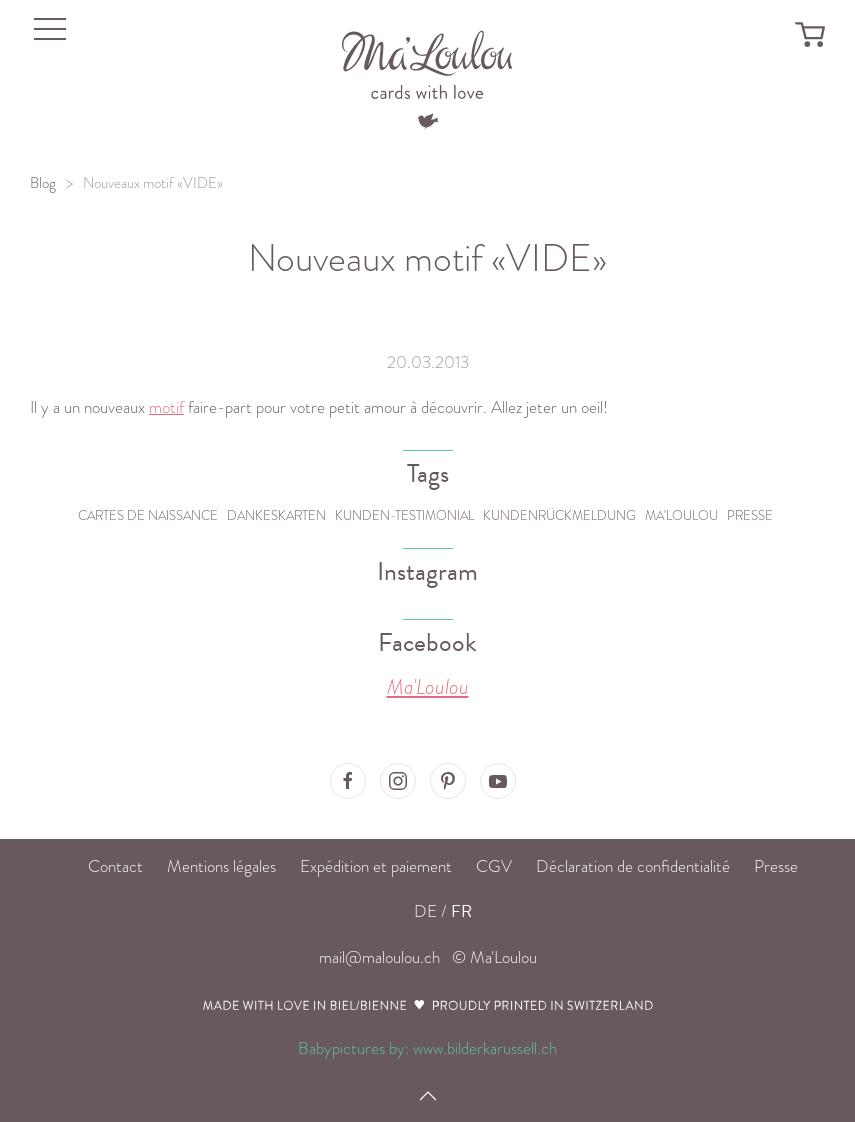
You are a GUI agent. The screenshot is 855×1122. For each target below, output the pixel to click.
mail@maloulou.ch (379, 957)
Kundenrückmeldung (559, 515)
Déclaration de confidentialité (633, 866)
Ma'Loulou (681, 515)
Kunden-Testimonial (404, 515)
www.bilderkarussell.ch (485, 1048)
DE (425, 911)
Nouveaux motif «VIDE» (153, 183)
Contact (115, 866)
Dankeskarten (276, 515)
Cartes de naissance (148, 515)
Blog (43, 183)
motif (166, 407)
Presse (750, 515)
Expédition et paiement (376, 866)
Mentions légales (221, 866)
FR (461, 911)
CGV (494, 866)
